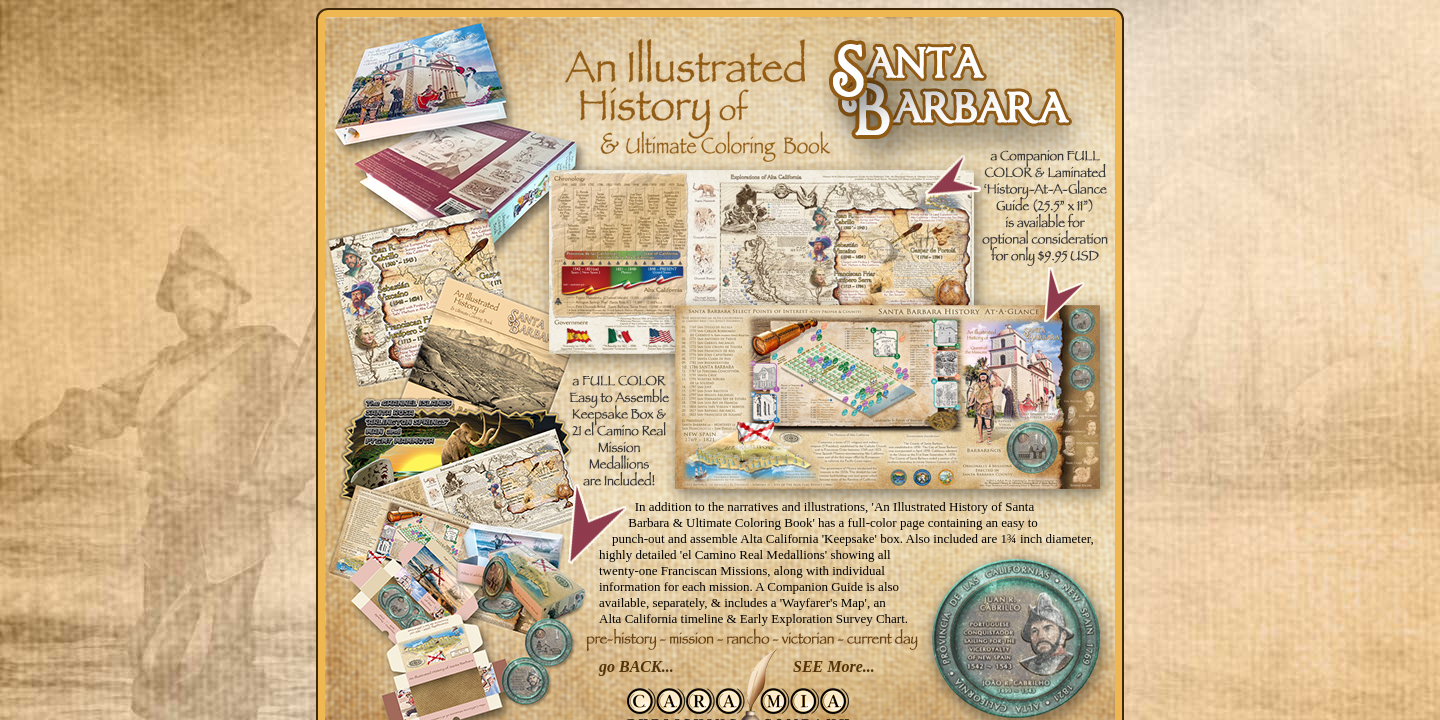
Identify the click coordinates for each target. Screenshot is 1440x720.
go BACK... (636, 666)
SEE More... (834, 666)
